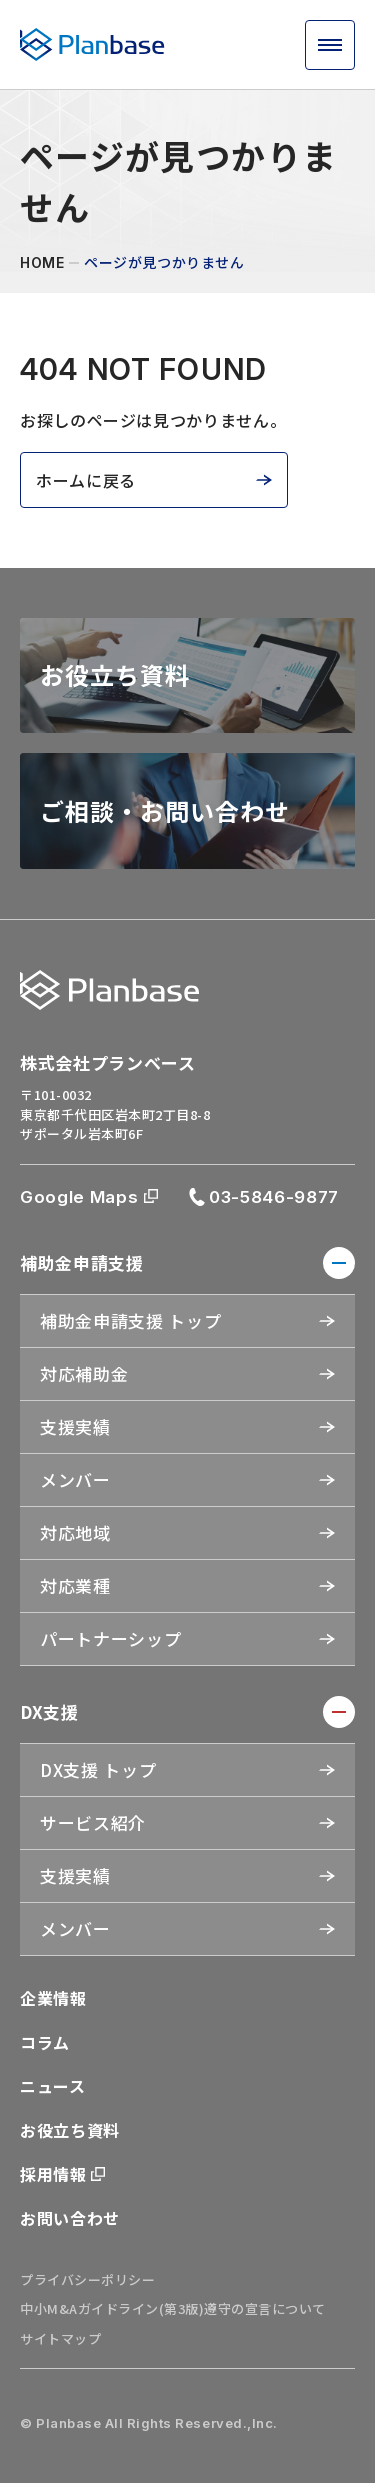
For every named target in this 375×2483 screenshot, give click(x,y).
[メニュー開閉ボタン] (330, 45)
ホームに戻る (86, 480)
